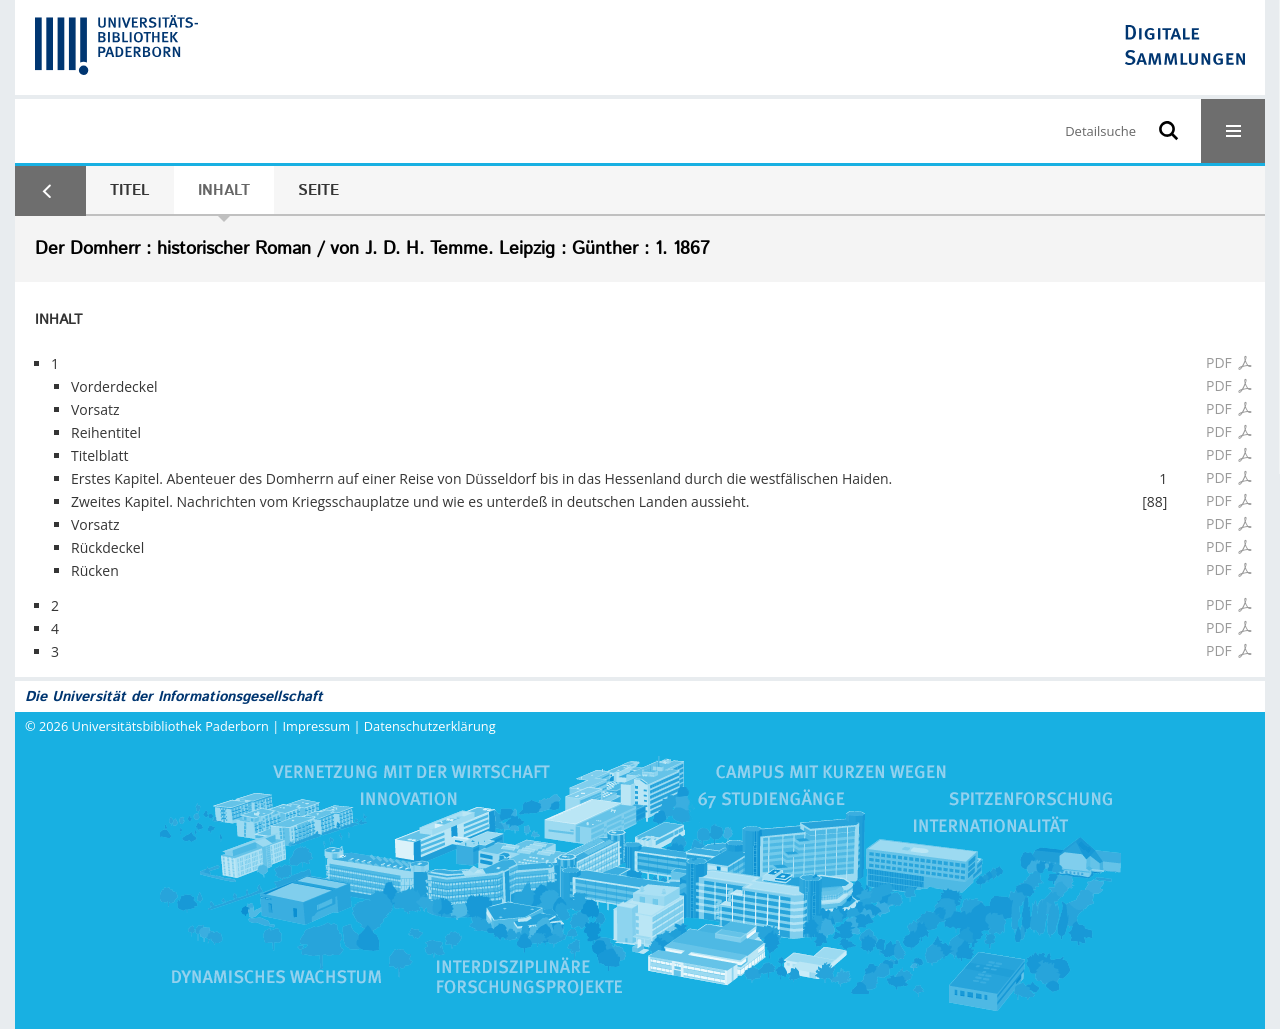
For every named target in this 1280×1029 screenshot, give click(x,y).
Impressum (317, 726)
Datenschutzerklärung (430, 726)
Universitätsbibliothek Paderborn (170, 726)
